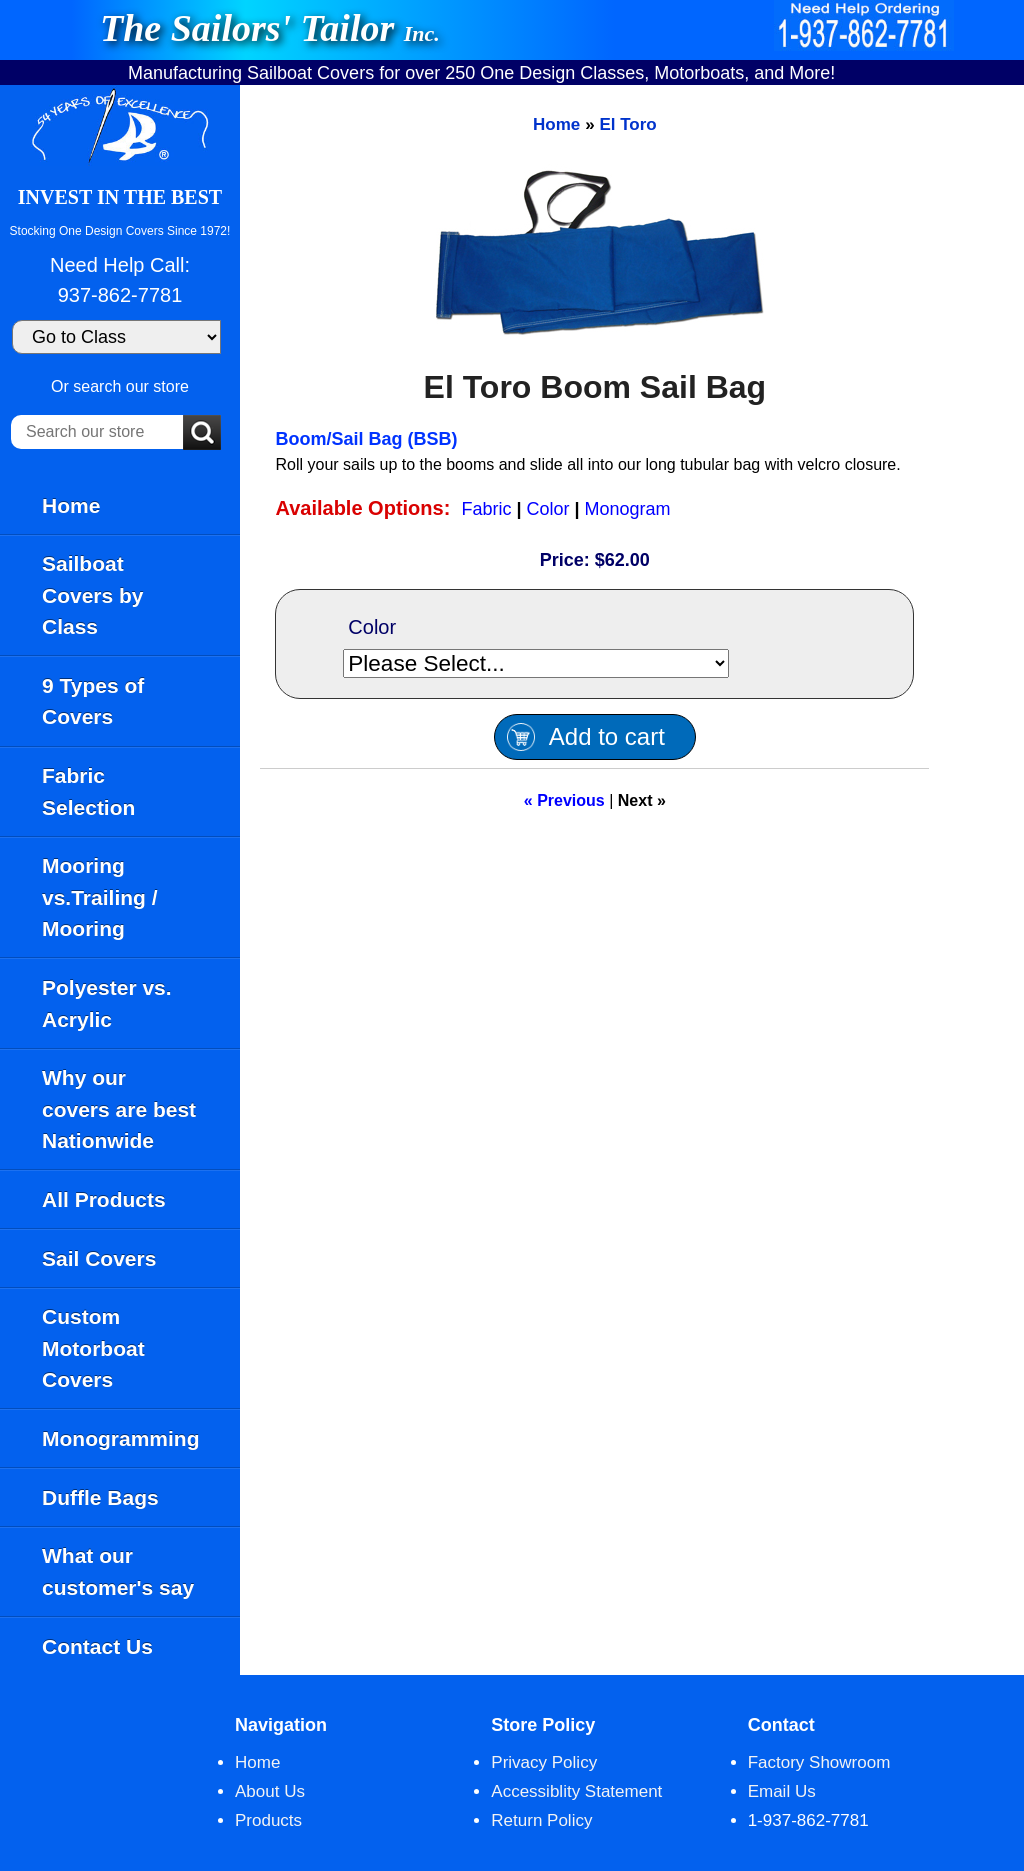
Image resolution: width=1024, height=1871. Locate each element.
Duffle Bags (100, 1497)
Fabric (486, 509)
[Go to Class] (116, 337)
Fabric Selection (88, 791)
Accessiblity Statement (576, 1791)
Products (268, 1820)
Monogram (628, 509)
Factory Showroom (819, 1762)
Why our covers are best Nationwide (119, 1109)
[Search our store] (97, 432)
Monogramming (121, 1438)
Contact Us (97, 1646)
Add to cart (607, 736)
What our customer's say (118, 1571)
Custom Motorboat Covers (93, 1348)
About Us (270, 1791)
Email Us (782, 1791)
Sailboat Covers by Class (93, 595)
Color (548, 509)
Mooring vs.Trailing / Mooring (100, 897)
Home (71, 505)
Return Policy (541, 1820)
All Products (104, 1199)
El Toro (627, 124)
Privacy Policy (544, 1762)
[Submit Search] (202, 434)
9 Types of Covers (93, 701)
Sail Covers (99, 1258)
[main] (632, 880)
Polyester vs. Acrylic (107, 1003)
